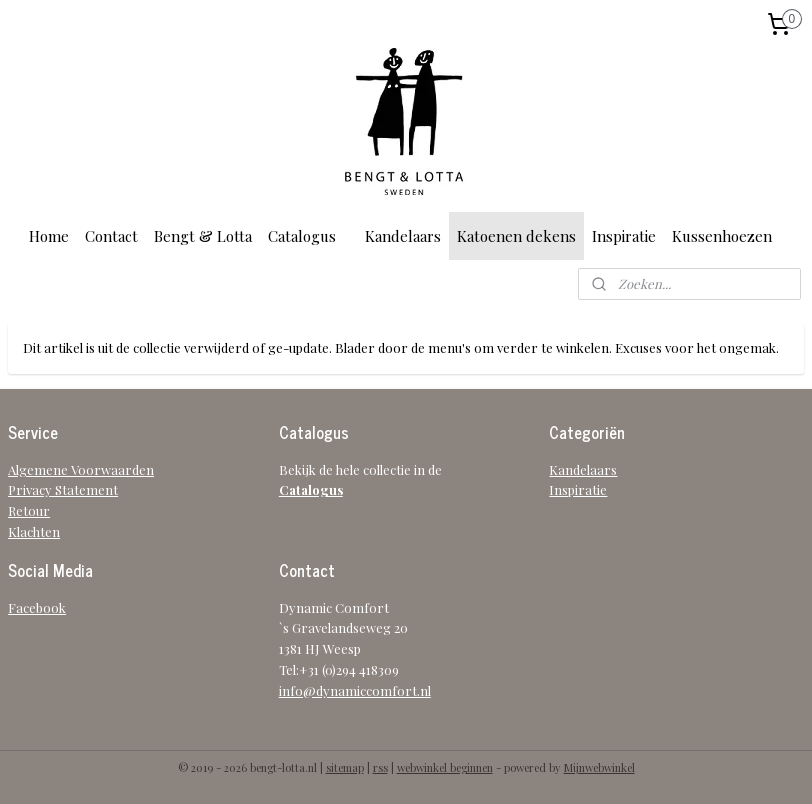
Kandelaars (403, 236)
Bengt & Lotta (203, 236)
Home (49, 236)
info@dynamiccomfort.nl (355, 690)
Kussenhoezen (722, 236)
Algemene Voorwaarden (81, 469)
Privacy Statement (63, 489)
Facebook (37, 607)
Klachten (34, 531)
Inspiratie (624, 236)
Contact (111, 236)
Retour (29, 510)
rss (380, 767)
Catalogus (302, 236)
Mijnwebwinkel (599, 767)
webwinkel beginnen (445, 767)
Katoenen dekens (516, 236)
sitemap (345, 767)
